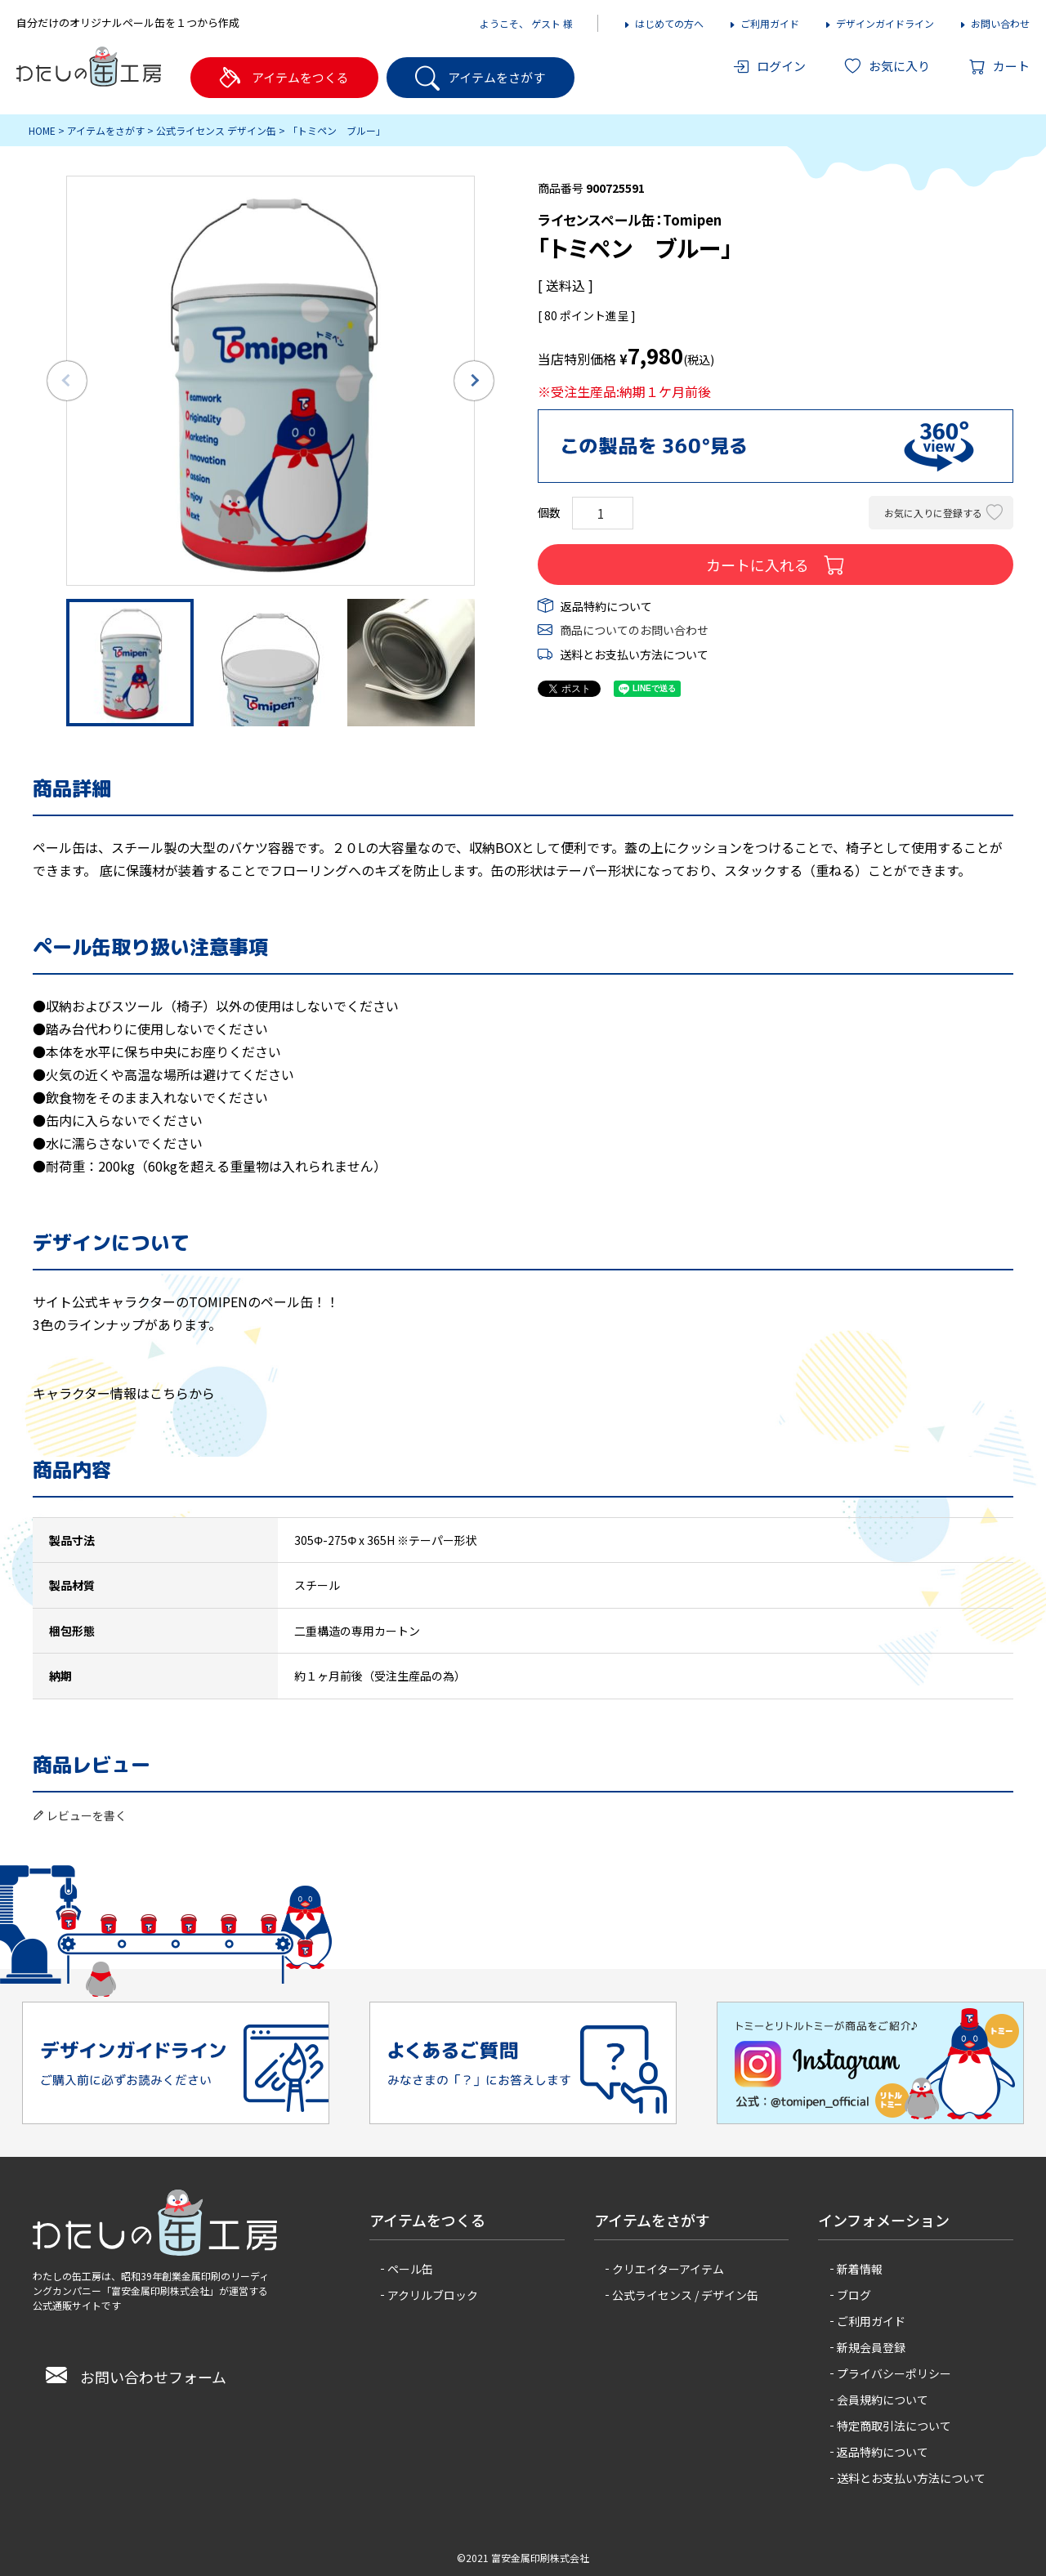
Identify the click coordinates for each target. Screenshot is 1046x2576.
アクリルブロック (432, 2295)
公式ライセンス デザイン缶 (216, 130)
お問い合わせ (994, 23)
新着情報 (860, 2269)
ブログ (854, 2295)
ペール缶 (410, 2269)
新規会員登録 (871, 2347)
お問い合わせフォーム (136, 2376)
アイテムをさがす (106, 130)
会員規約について (882, 2399)
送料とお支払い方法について (634, 654)
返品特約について (606, 606)
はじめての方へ (663, 23)
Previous (67, 380)
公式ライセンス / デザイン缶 (685, 2295)
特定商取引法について (894, 2426)
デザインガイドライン (879, 23)
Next (474, 380)
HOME (42, 130)
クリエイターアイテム (668, 2269)
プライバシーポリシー (894, 2373)
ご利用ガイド (763, 23)
